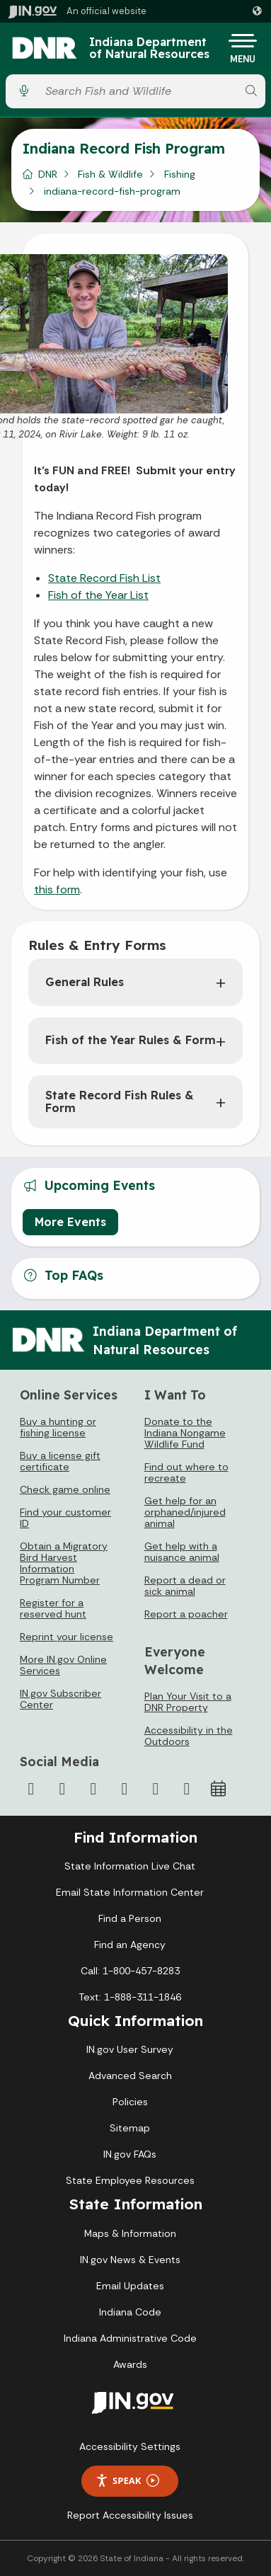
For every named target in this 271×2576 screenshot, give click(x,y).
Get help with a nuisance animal (181, 1552)
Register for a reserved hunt (53, 1608)
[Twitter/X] (62, 1789)
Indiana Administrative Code (130, 2338)
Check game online (65, 1489)
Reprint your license (66, 1636)
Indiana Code (130, 2312)
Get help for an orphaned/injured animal (185, 1512)
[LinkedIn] (155, 1789)
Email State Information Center (130, 1892)
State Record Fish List (104, 578)
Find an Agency (130, 1944)
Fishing (179, 174)
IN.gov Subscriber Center (60, 1699)
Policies (130, 2101)
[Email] (186, 1789)
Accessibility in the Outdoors (188, 1736)
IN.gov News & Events (130, 2259)
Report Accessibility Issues (130, 2515)
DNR (47, 174)
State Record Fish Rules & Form (119, 1101)
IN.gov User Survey (129, 2049)
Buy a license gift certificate (60, 1461)
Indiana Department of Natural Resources (149, 48)
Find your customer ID (65, 1518)
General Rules (84, 982)
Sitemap (130, 2128)
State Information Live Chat (129, 1866)
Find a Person (129, 1918)
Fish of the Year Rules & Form (130, 1040)
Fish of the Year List (98, 595)
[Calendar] (218, 1789)
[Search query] (138, 91)
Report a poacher (186, 1614)
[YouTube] (124, 1789)
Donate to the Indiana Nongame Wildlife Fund (185, 1432)
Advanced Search (130, 2075)
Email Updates (130, 2285)
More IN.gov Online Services (63, 1665)
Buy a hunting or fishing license (58, 1427)
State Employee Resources (130, 2180)
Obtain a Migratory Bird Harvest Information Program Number (64, 1563)
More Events (70, 1222)
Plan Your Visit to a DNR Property (187, 1702)
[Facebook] (31, 1789)
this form (57, 889)
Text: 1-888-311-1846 (130, 1997)
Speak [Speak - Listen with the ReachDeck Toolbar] (127, 2481)
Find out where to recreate (186, 1472)
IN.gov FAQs (129, 2154)
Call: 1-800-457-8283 (130, 1970)
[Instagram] (93, 1789)
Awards (130, 2364)
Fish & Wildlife (110, 174)
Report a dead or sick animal (185, 1586)
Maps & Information (130, 2233)
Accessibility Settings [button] (129, 2446)
